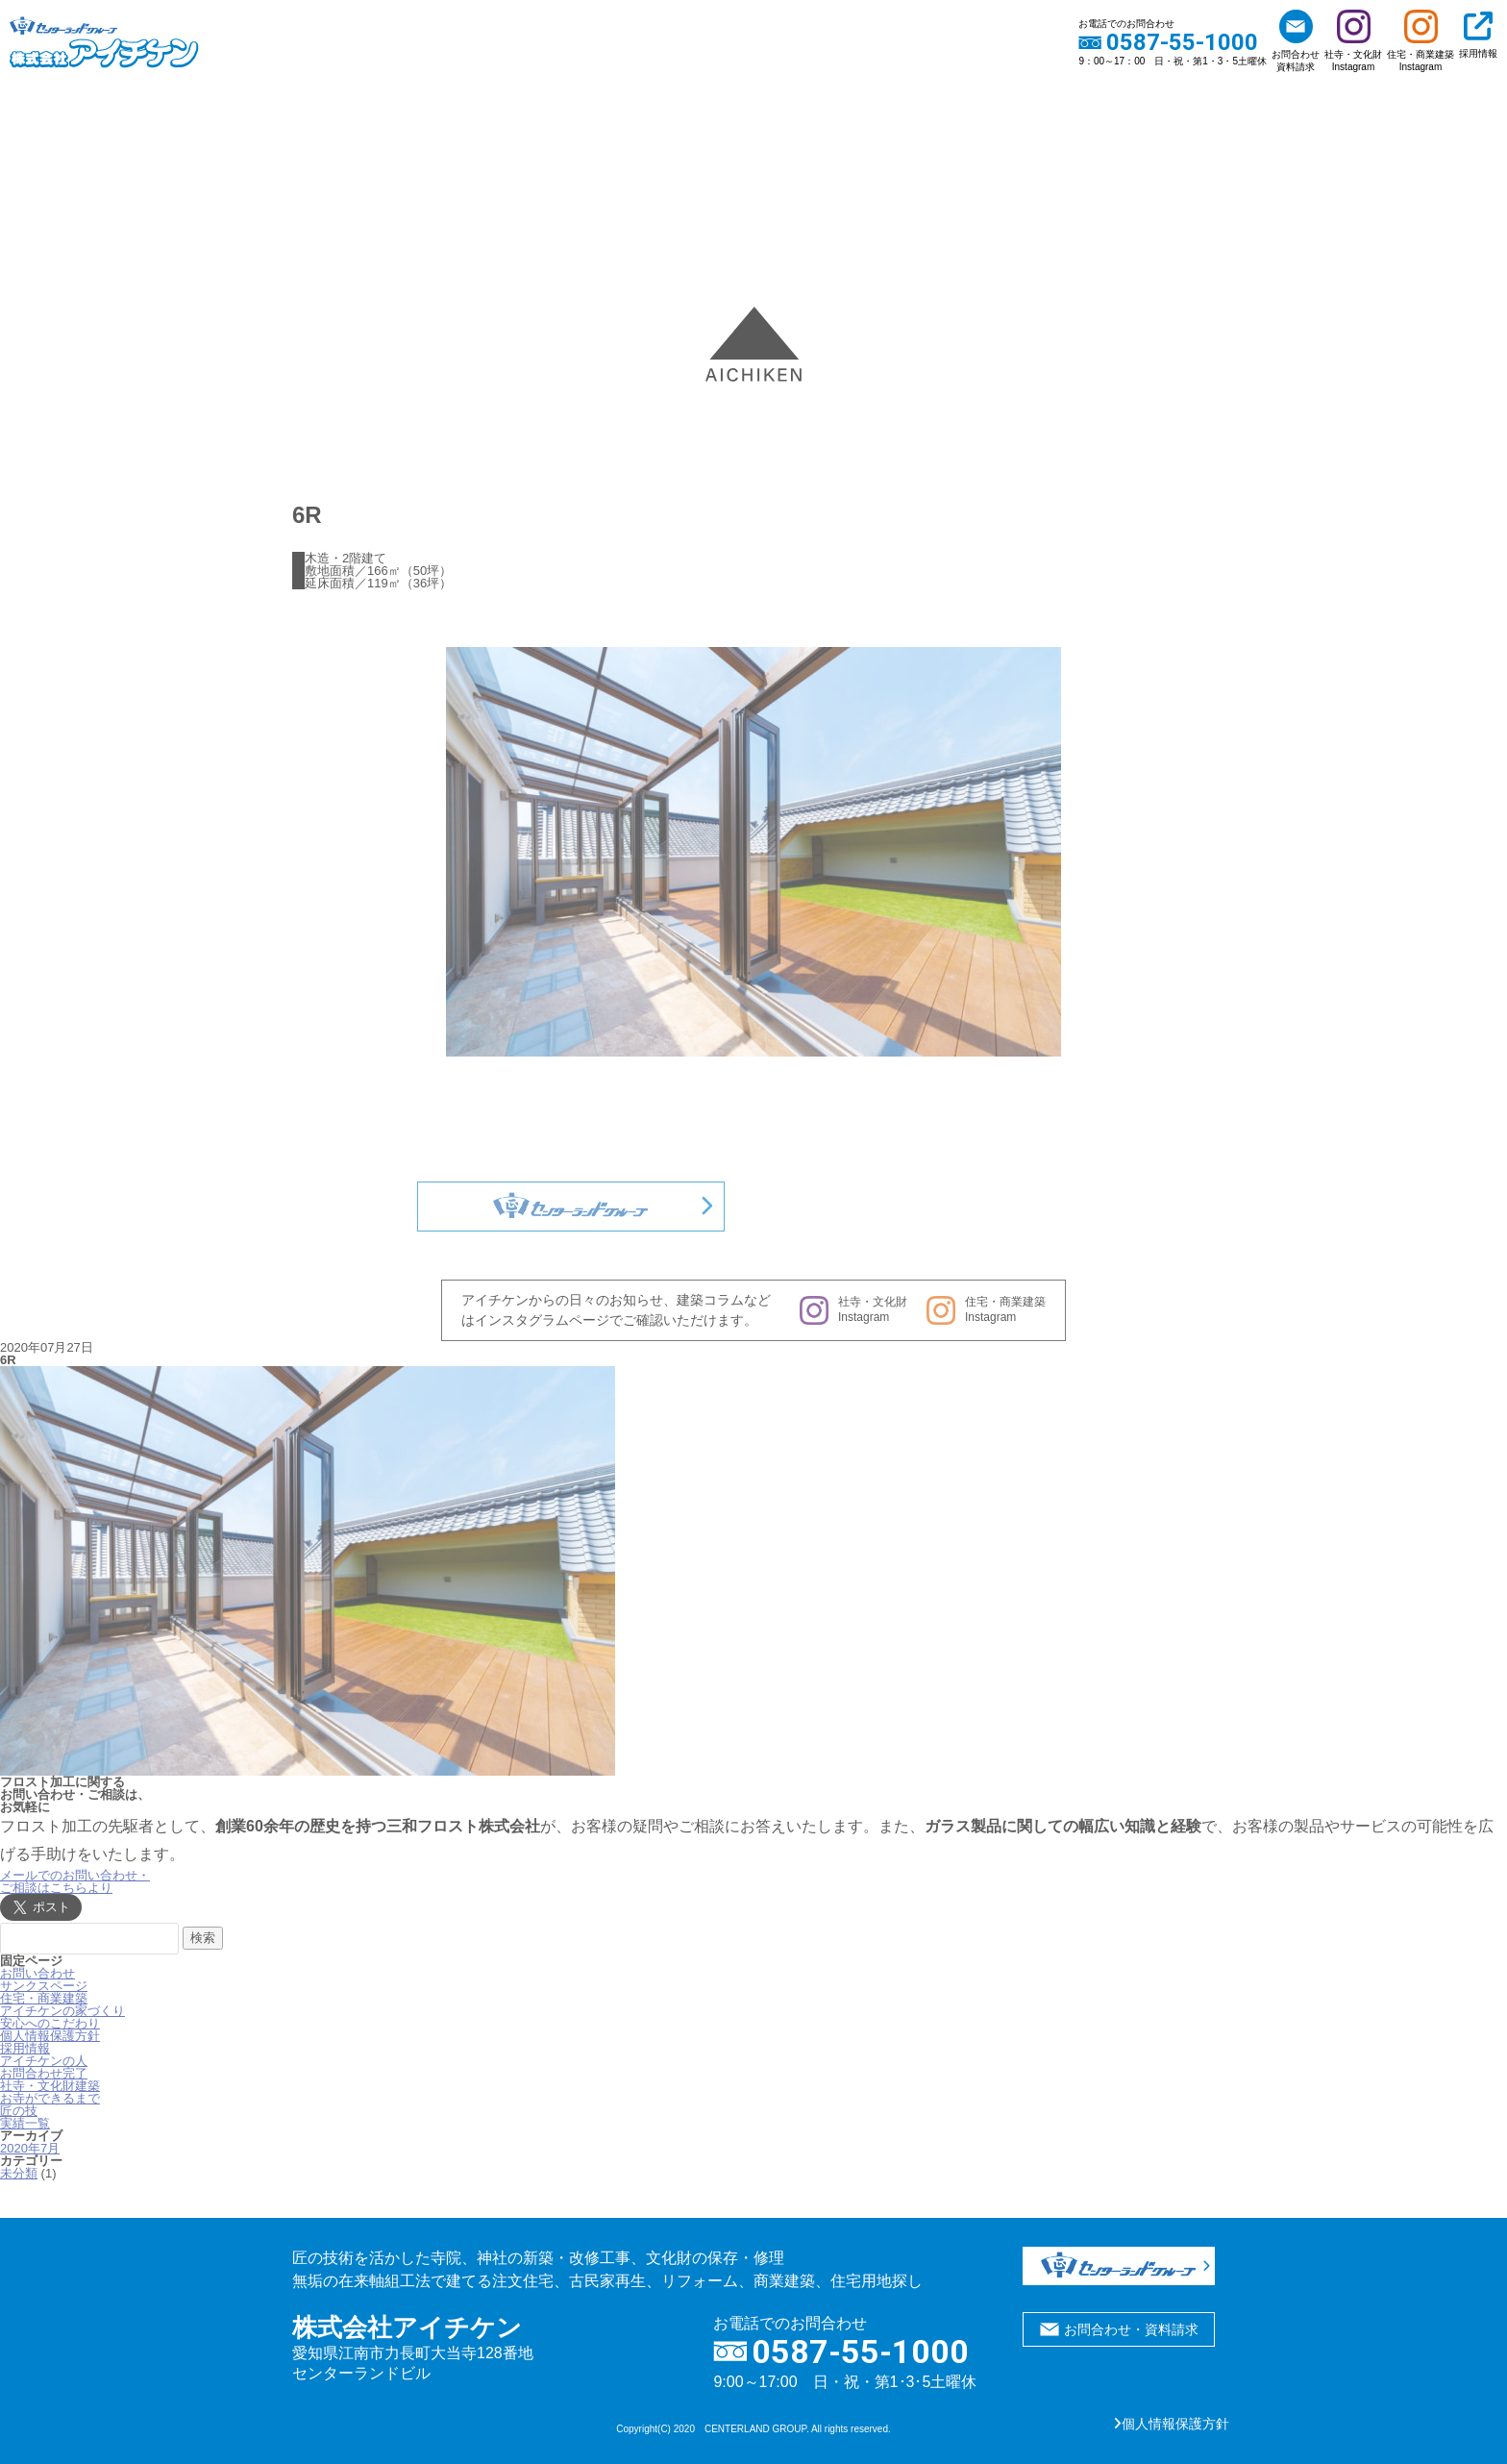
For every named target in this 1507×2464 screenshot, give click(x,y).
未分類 (18, 2173)
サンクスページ (43, 1986)
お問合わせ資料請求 (1296, 41)
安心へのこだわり (50, 2023)
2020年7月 (30, 2148)
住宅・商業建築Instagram (1420, 41)
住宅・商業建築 (43, 1998)
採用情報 (1478, 35)
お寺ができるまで (50, 2098)
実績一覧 (25, 2123)
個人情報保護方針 (50, 2035)
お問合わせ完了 (43, 2073)
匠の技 (18, 2110)
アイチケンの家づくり (62, 2011)
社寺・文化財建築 (50, 2085)
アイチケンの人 (43, 2060)
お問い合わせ (37, 1973)
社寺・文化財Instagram (1353, 41)
